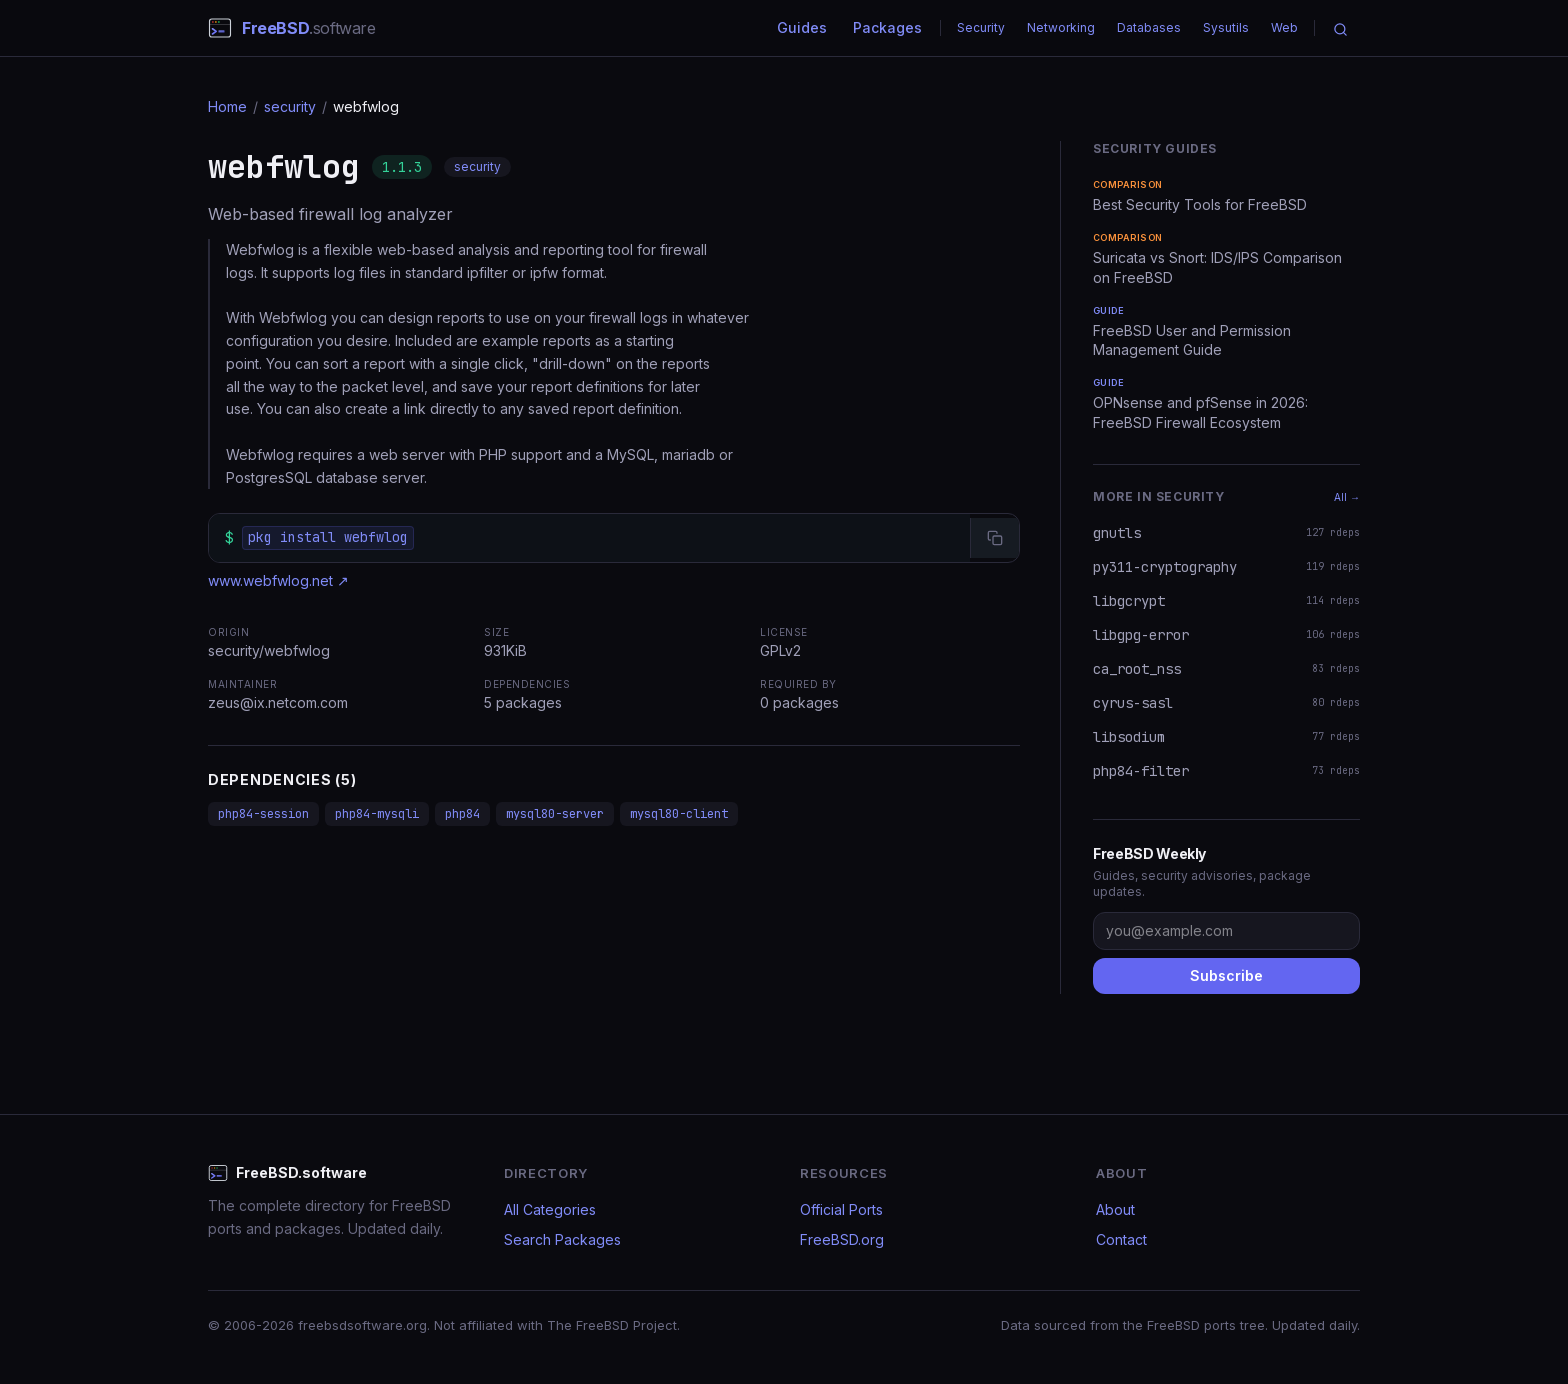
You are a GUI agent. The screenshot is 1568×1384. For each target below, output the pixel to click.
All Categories (550, 1209)
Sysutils (1226, 27)
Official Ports (841, 1209)
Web (1284, 27)
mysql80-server (555, 814)
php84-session (263, 814)
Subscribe (1226, 975)
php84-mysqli (377, 814)
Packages (887, 27)
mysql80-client (679, 814)
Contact (1121, 1239)
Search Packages (562, 1239)
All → (1347, 497)
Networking (1061, 27)
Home (227, 106)
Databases (1149, 27)
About (1115, 1209)
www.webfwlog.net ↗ (278, 580)
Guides (802, 27)
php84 (462, 814)
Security (981, 27)
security (290, 106)
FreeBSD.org (842, 1239)
